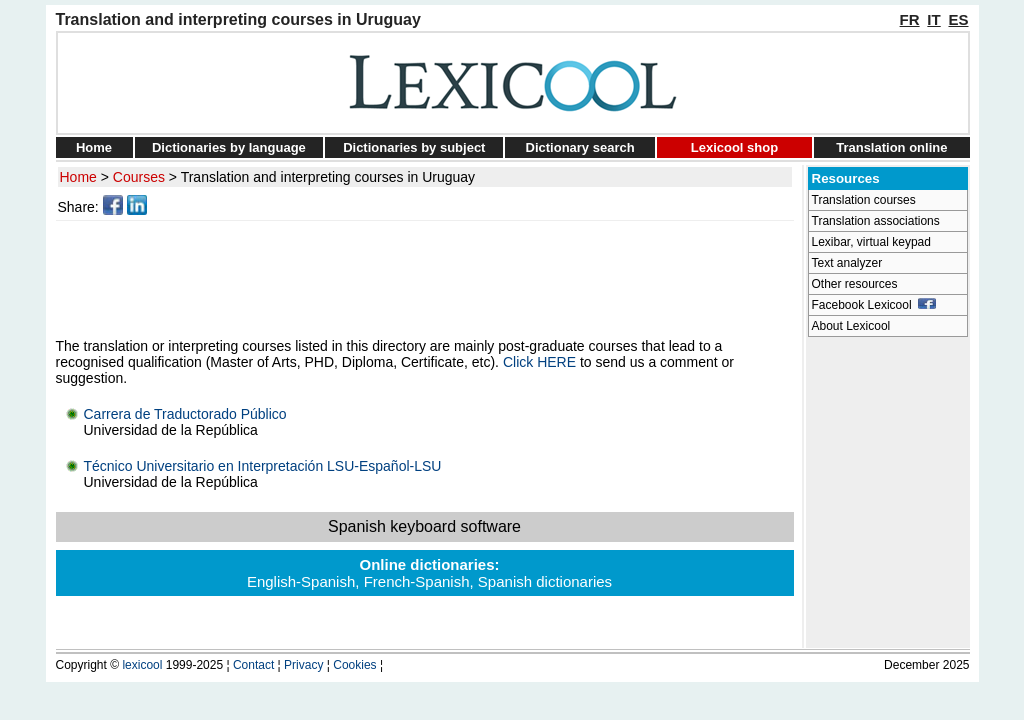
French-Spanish (417, 581)
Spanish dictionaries (545, 581)
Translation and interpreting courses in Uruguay (328, 177)
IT (933, 19)
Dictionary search (580, 147)
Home (94, 147)
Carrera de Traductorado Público (185, 414)
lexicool (142, 665)
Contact (253, 665)
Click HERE (539, 362)
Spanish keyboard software (424, 526)
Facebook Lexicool (874, 305)
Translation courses (864, 200)
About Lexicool (851, 326)
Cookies (354, 665)
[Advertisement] (428, 279)
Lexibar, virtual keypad (871, 242)
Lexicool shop (734, 147)
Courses (139, 177)
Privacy (303, 665)
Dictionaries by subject (414, 147)
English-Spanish (301, 581)
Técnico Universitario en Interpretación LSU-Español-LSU (263, 466)
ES (958, 19)
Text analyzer (847, 263)
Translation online (891, 147)
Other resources (855, 284)
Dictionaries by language (229, 147)
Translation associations (876, 221)
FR (910, 19)
